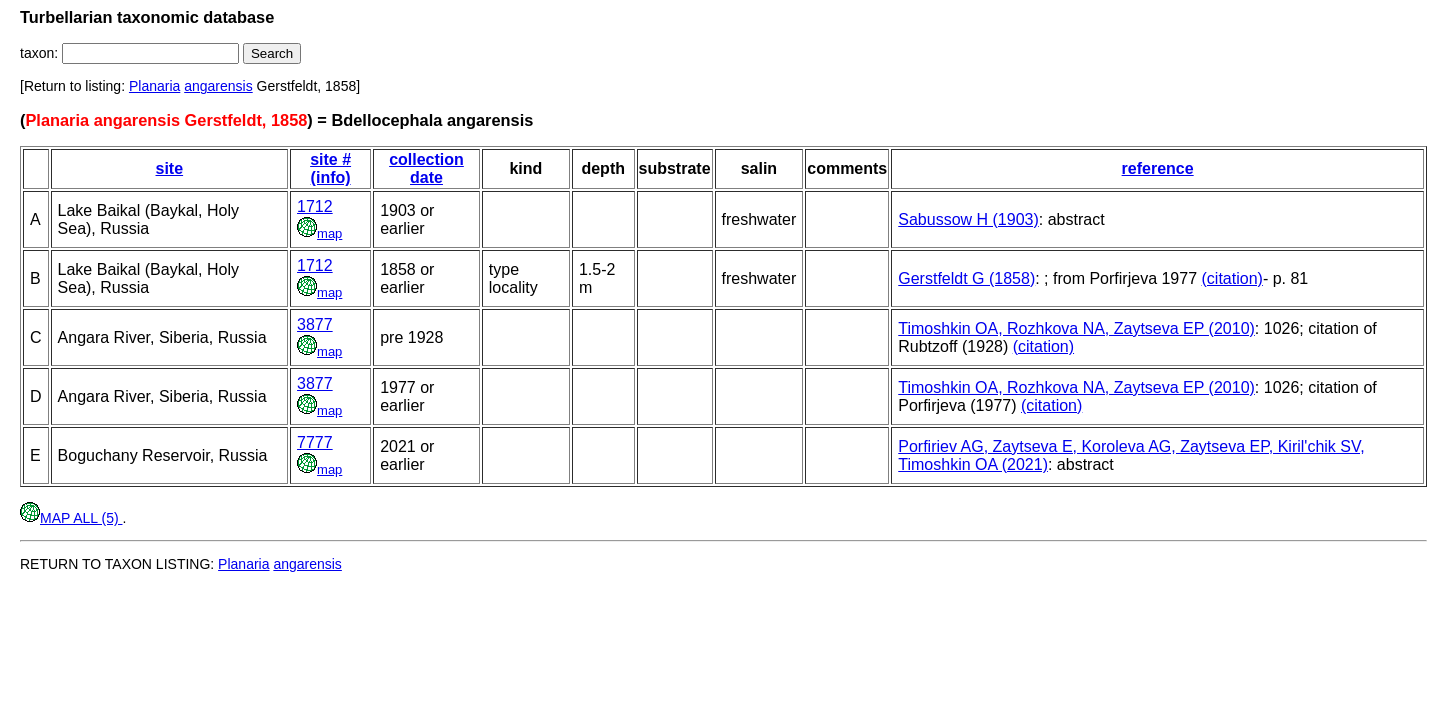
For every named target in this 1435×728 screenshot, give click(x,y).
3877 (315, 324)
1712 (315, 206)
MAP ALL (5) (71, 518)
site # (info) (330, 168)
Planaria (154, 86)
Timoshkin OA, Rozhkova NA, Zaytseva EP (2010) (1076, 328)
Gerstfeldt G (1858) (966, 278)
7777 (315, 442)
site (170, 168)
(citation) (1232, 278)
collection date (426, 168)
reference (1158, 168)
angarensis (218, 86)
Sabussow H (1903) (968, 219)
